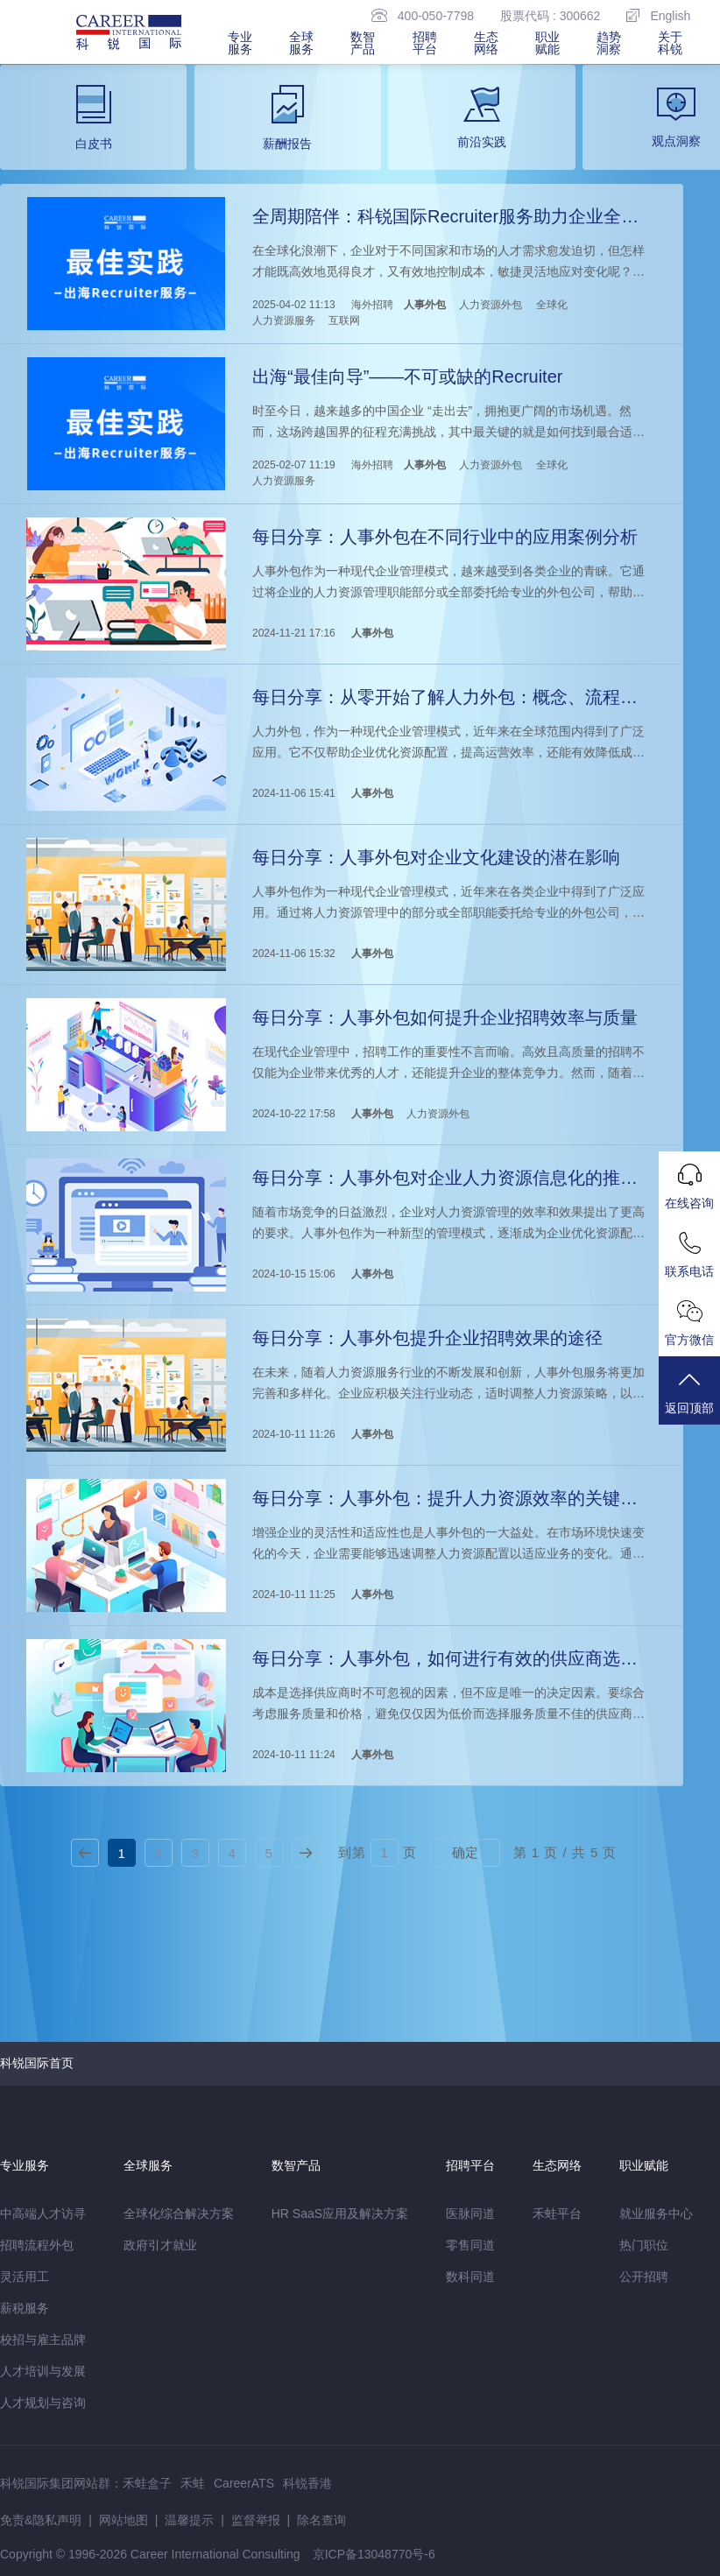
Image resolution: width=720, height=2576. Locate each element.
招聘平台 (425, 43)
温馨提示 (189, 2520)
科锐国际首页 (37, 2063)
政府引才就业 (160, 2245)
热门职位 (643, 2245)
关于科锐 (670, 43)
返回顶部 (689, 1392)
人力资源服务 (283, 320)
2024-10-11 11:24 (293, 1755)
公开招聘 (643, 2277)
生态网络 (486, 43)
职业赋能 (547, 43)
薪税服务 (24, 2308)
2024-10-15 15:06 (293, 1274)
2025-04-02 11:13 (293, 305)
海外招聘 (372, 305)
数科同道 (470, 2277)
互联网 (344, 320)
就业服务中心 (656, 2213)
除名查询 (321, 2520)
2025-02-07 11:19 (293, 465)
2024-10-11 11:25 (293, 1594)
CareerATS (244, 2483)
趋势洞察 (608, 43)
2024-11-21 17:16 (293, 633)
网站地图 (123, 2520)
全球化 (552, 305)
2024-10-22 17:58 (293, 1114)
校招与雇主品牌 (43, 2340)
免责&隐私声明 (40, 2520)
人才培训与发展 (43, 2371)
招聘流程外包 (37, 2245)
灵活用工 (24, 2277)
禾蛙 (192, 2483)
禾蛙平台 (557, 2213)
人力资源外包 (490, 305)
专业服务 (240, 43)
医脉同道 (470, 2213)
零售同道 (470, 2245)
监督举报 (255, 2520)
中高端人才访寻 (43, 2213)
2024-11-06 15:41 (293, 793)
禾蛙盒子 (147, 2483)
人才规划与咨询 (43, 2403)
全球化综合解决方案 (179, 2213)
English (658, 15)
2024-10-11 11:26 (293, 1434)
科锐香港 (307, 2483)
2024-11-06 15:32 (293, 953)
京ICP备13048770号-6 (374, 2554)
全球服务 (301, 43)
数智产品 (362, 43)
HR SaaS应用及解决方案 (340, 2213)
